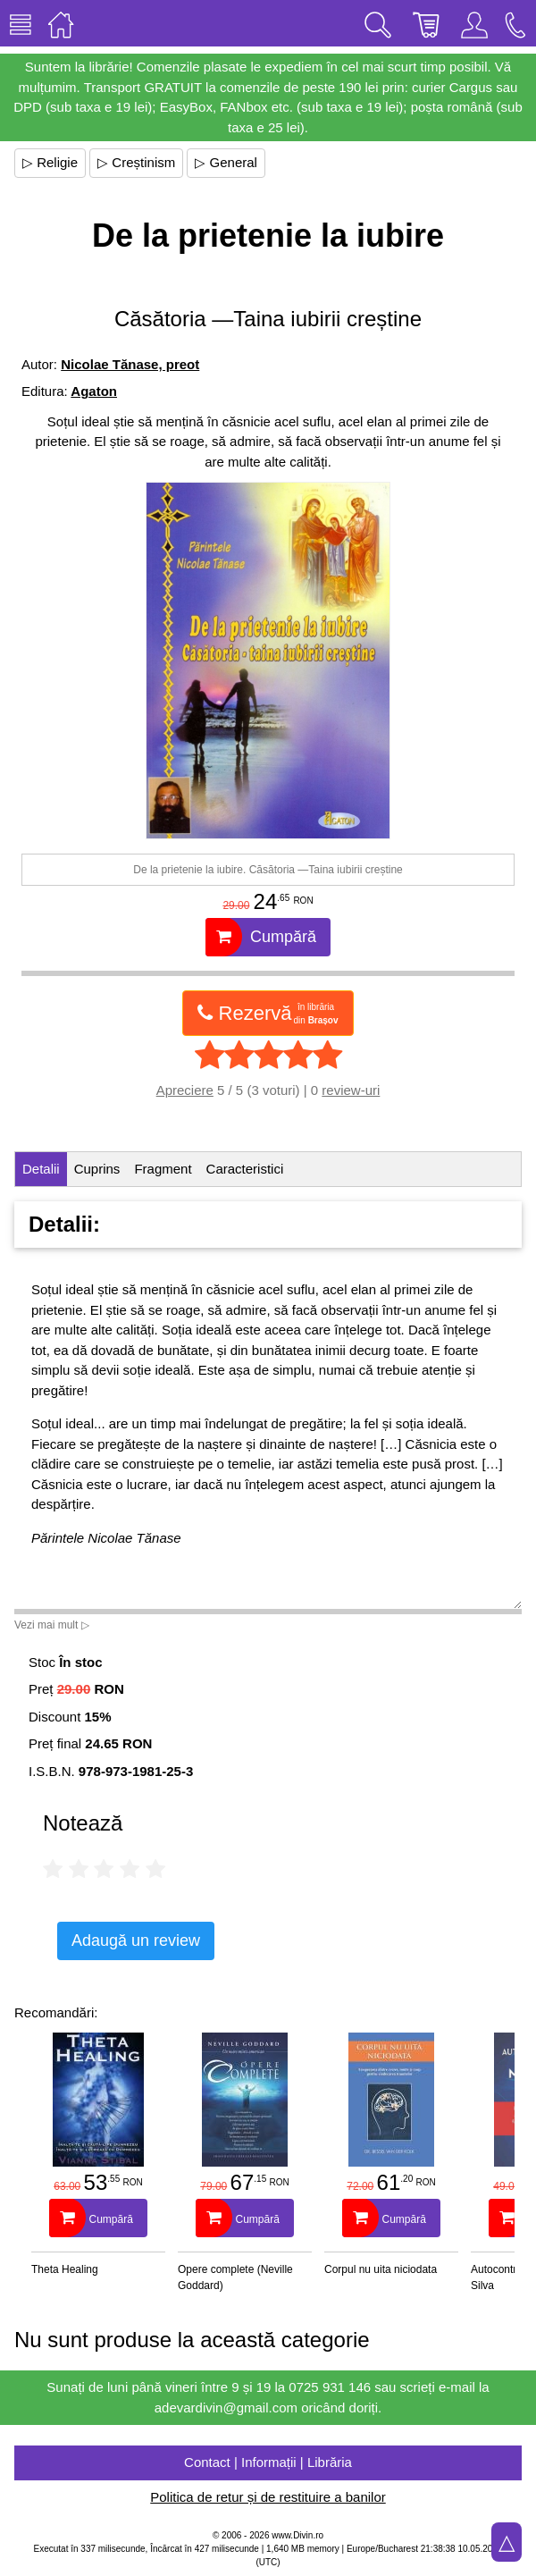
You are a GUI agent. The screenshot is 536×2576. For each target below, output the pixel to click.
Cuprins (97, 1168)
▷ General (226, 162)
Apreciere (185, 1090)
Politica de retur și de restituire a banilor (267, 2496)
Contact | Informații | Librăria (268, 2462)
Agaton (94, 391)
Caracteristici (245, 1168)
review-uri (351, 1090)
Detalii (41, 1168)
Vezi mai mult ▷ (51, 1625)
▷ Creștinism (136, 162)
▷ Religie (50, 162)
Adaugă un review (135, 1940)
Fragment (162, 1168)
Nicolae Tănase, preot (130, 364)
